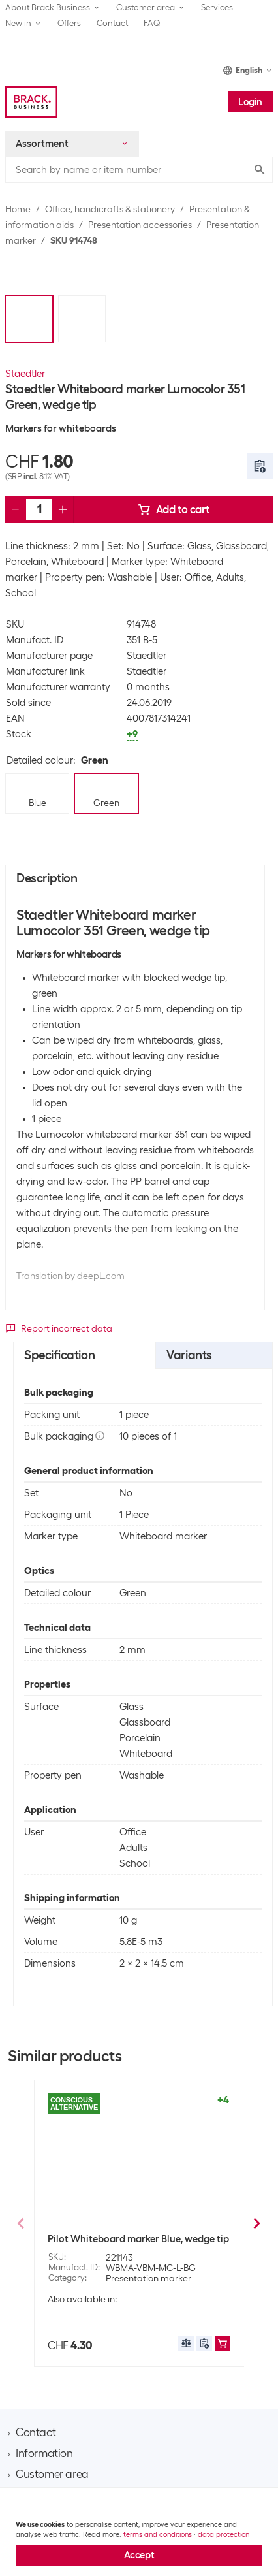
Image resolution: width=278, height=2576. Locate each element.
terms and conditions (157, 2534)
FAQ (152, 23)
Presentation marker (148, 2278)
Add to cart (173, 509)
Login (250, 102)
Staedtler (25, 373)
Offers (69, 23)
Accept (139, 2555)
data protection (223, 2534)
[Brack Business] (31, 102)
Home (18, 209)
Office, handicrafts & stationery (110, 209)
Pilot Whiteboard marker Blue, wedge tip (138, 2239)
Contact (112, 23)
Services (217, 7)
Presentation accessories (140, 224)
